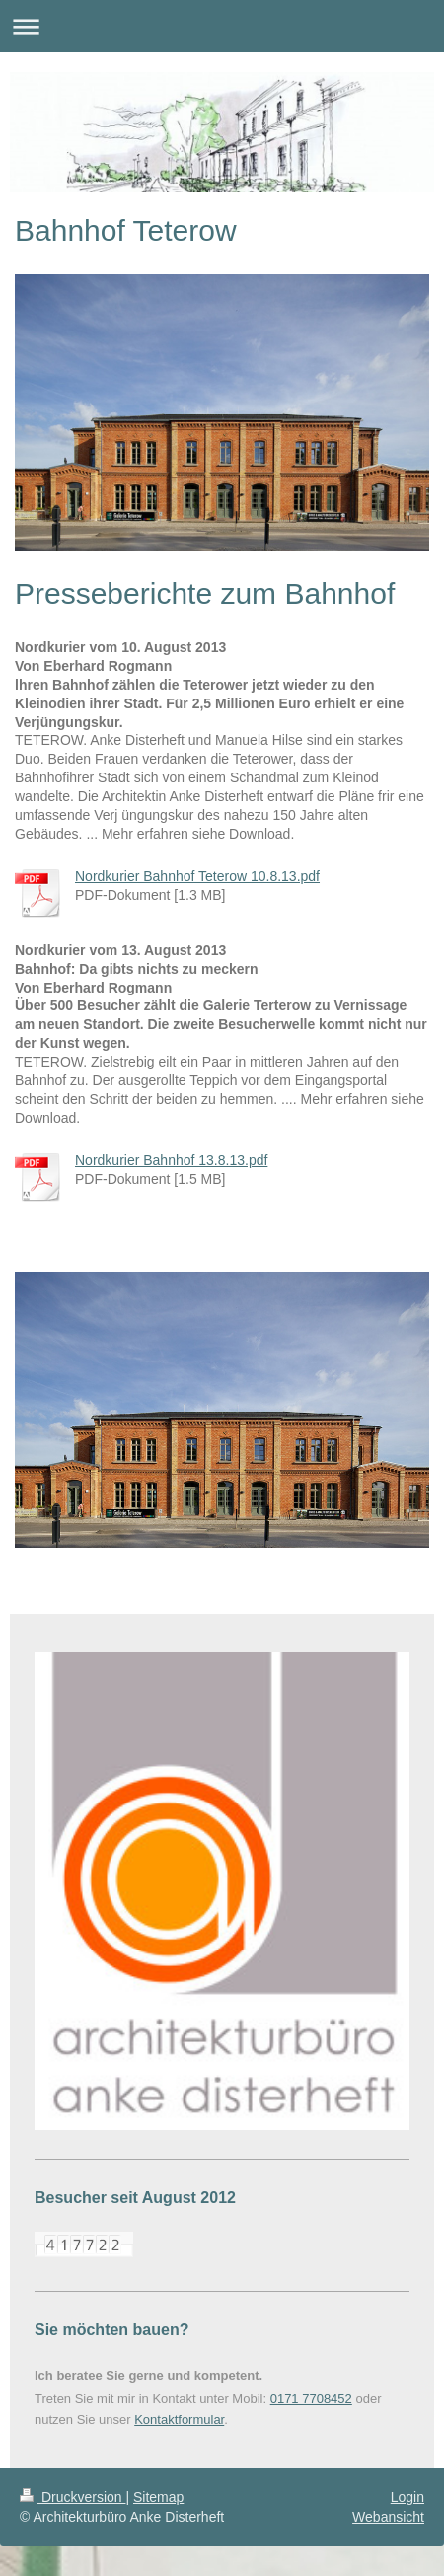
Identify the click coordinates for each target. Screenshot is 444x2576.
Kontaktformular (179, 2419)
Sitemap (158, 2497)
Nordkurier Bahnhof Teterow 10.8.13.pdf (197, 876)
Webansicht (388, 2517)
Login (407, 2497)
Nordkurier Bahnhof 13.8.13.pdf (171, 1160)
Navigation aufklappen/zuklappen (222, 26)
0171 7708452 (311, 2399)
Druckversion (72, 2497)
